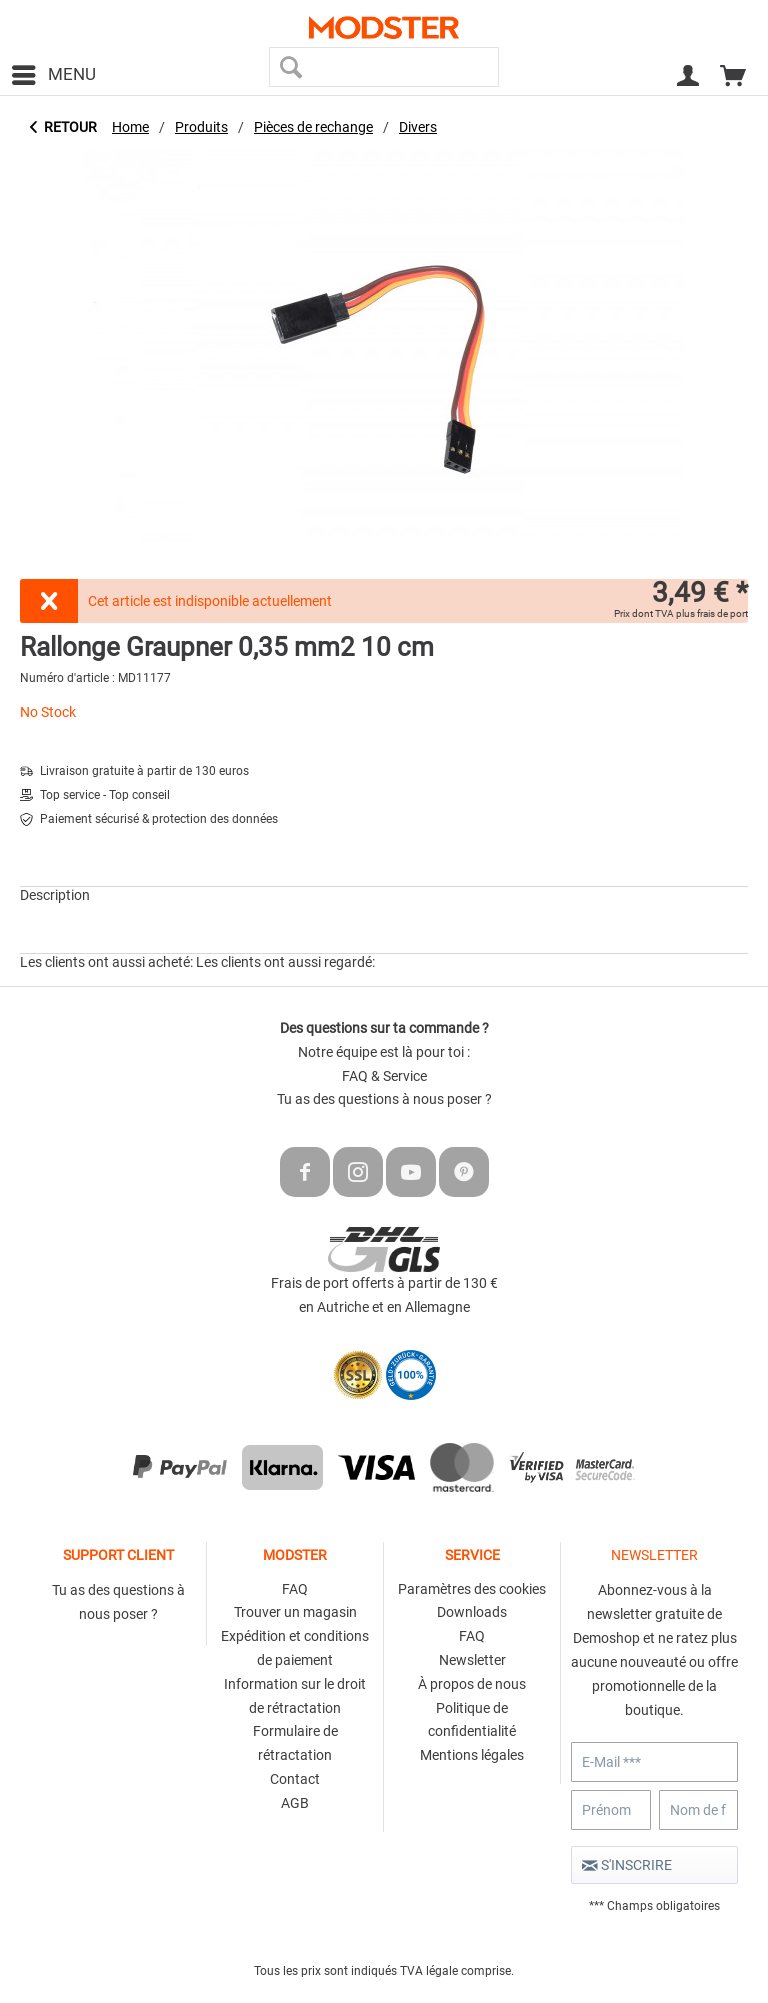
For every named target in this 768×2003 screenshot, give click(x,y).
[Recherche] (291, 67)
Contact (295, 1779)
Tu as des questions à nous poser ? (384, 1099)
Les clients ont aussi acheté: (106, 962)
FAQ (295, 1589)
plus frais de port (712, 613)
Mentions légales (472, 1755)
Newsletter (472, 1660)
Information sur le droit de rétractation (295, 1696)
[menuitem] (53, 75)
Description (55, 895)
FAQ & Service (384, 1076)
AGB (295, 1803)
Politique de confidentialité (472, 1720)
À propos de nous (472, 1684)
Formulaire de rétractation (295, 1743)
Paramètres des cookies (472, 1589)
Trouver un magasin (295, 1612)
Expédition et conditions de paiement (295, 1648)
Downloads (472, 1612)
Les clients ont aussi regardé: (285, 962)
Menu (54, 71)
